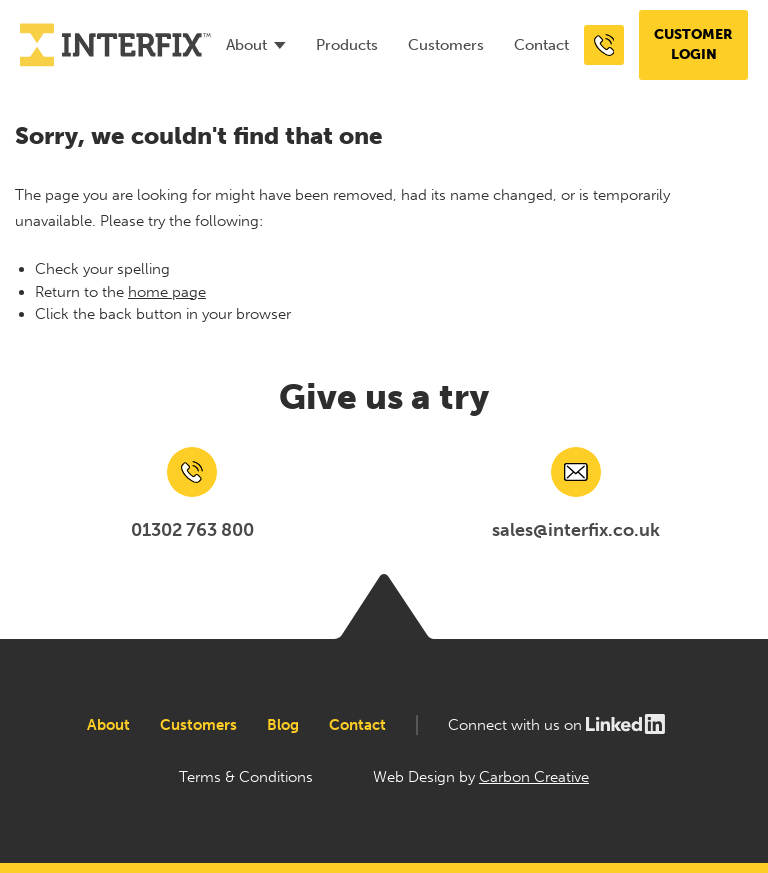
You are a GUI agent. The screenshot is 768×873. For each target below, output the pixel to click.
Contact (541, 45)
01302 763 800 (192, 530)
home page (167, 292)
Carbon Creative (534, 777)
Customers (446, 45)
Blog (283, 725)
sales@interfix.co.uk (576, 530)
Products (347, 45)
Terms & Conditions (246, 777)
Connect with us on (557, 725)
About (246, 45)
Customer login (693, 44)
